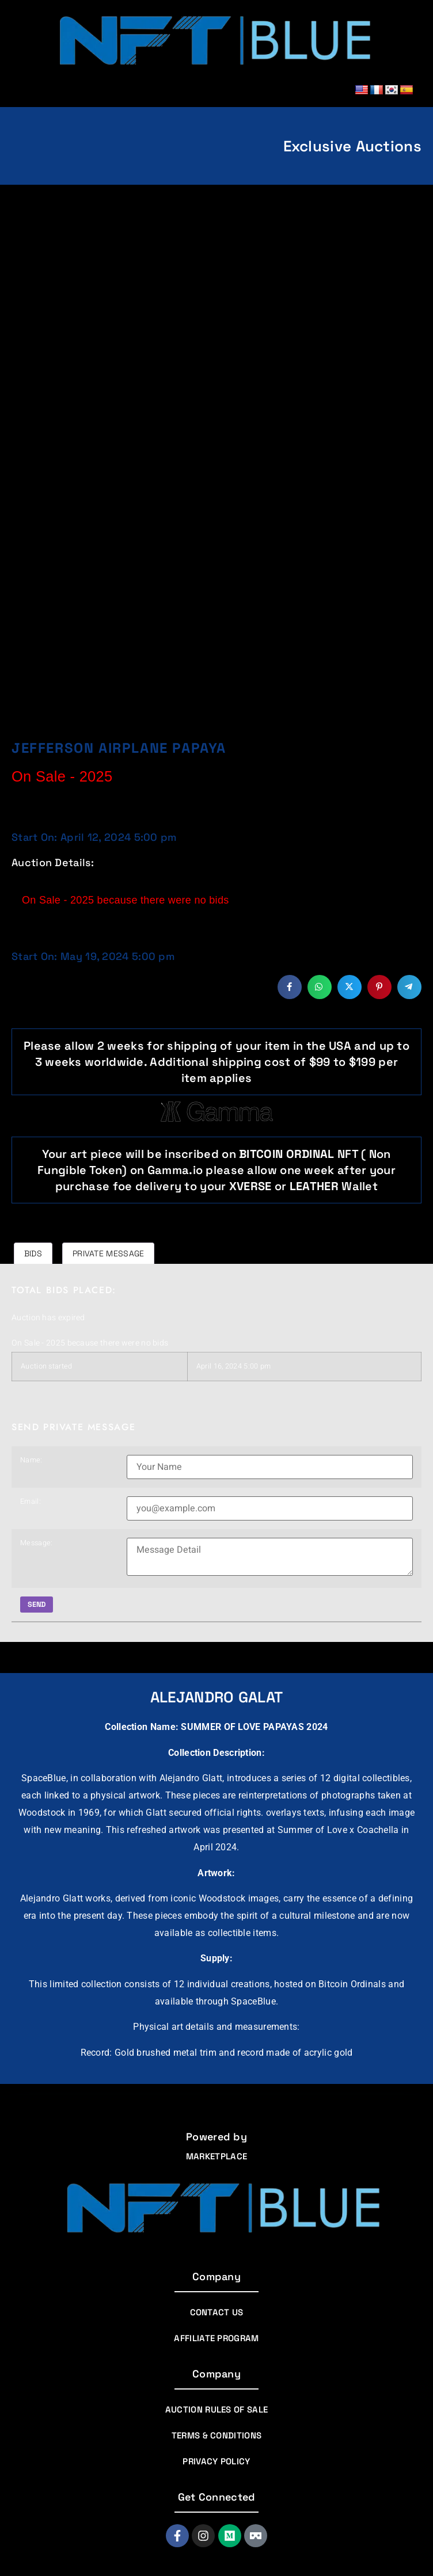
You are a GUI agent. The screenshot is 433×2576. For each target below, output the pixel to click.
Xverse (250, 1186)
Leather (315, 1186)
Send (37, 1604)
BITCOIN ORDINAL (287, 1153)
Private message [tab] (109, 1253)
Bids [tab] (33, 1253)
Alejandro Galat (216, 1697)
